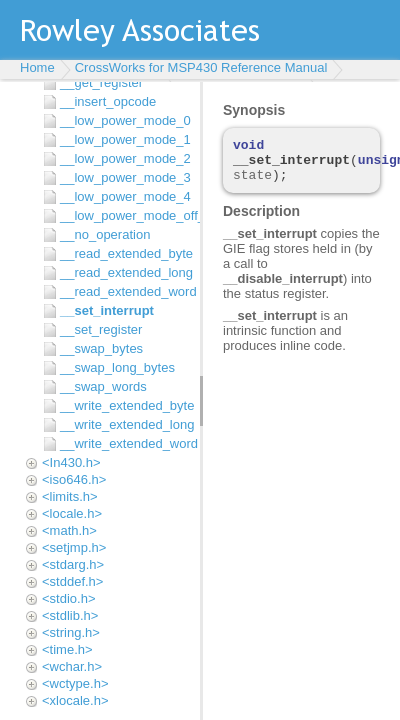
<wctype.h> (75, 683)
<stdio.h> (69, 598)
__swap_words (103, 386)
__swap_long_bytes (117, 367)
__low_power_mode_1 (125, 139)
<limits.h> (70, 496)
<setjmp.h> (74, 547)
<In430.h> (71, 462)
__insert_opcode (108, 101)
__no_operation (105, 234)
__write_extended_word (125, 443)
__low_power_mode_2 (125, 158)
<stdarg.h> (73, 564)
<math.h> (69, 530)
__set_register (101, 329)
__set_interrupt (107, 310)
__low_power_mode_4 (125, 196)
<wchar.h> (72, 666)
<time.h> (67, 649)
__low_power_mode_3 (125, 177)
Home (37, 67)
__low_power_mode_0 (125, 120)
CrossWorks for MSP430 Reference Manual (201, 67)
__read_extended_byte (125, 253)
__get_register (101, 82)
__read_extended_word (125, 291)
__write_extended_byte (125, 405)
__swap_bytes (101, 348)
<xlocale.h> (75, 700)
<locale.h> (72, 513)
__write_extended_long (125, 424)
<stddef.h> (72, 581)
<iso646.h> (74, 479)
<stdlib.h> (70, 615)
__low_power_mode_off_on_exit (125, 215)
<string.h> (71, 632)
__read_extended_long (125, 272)
